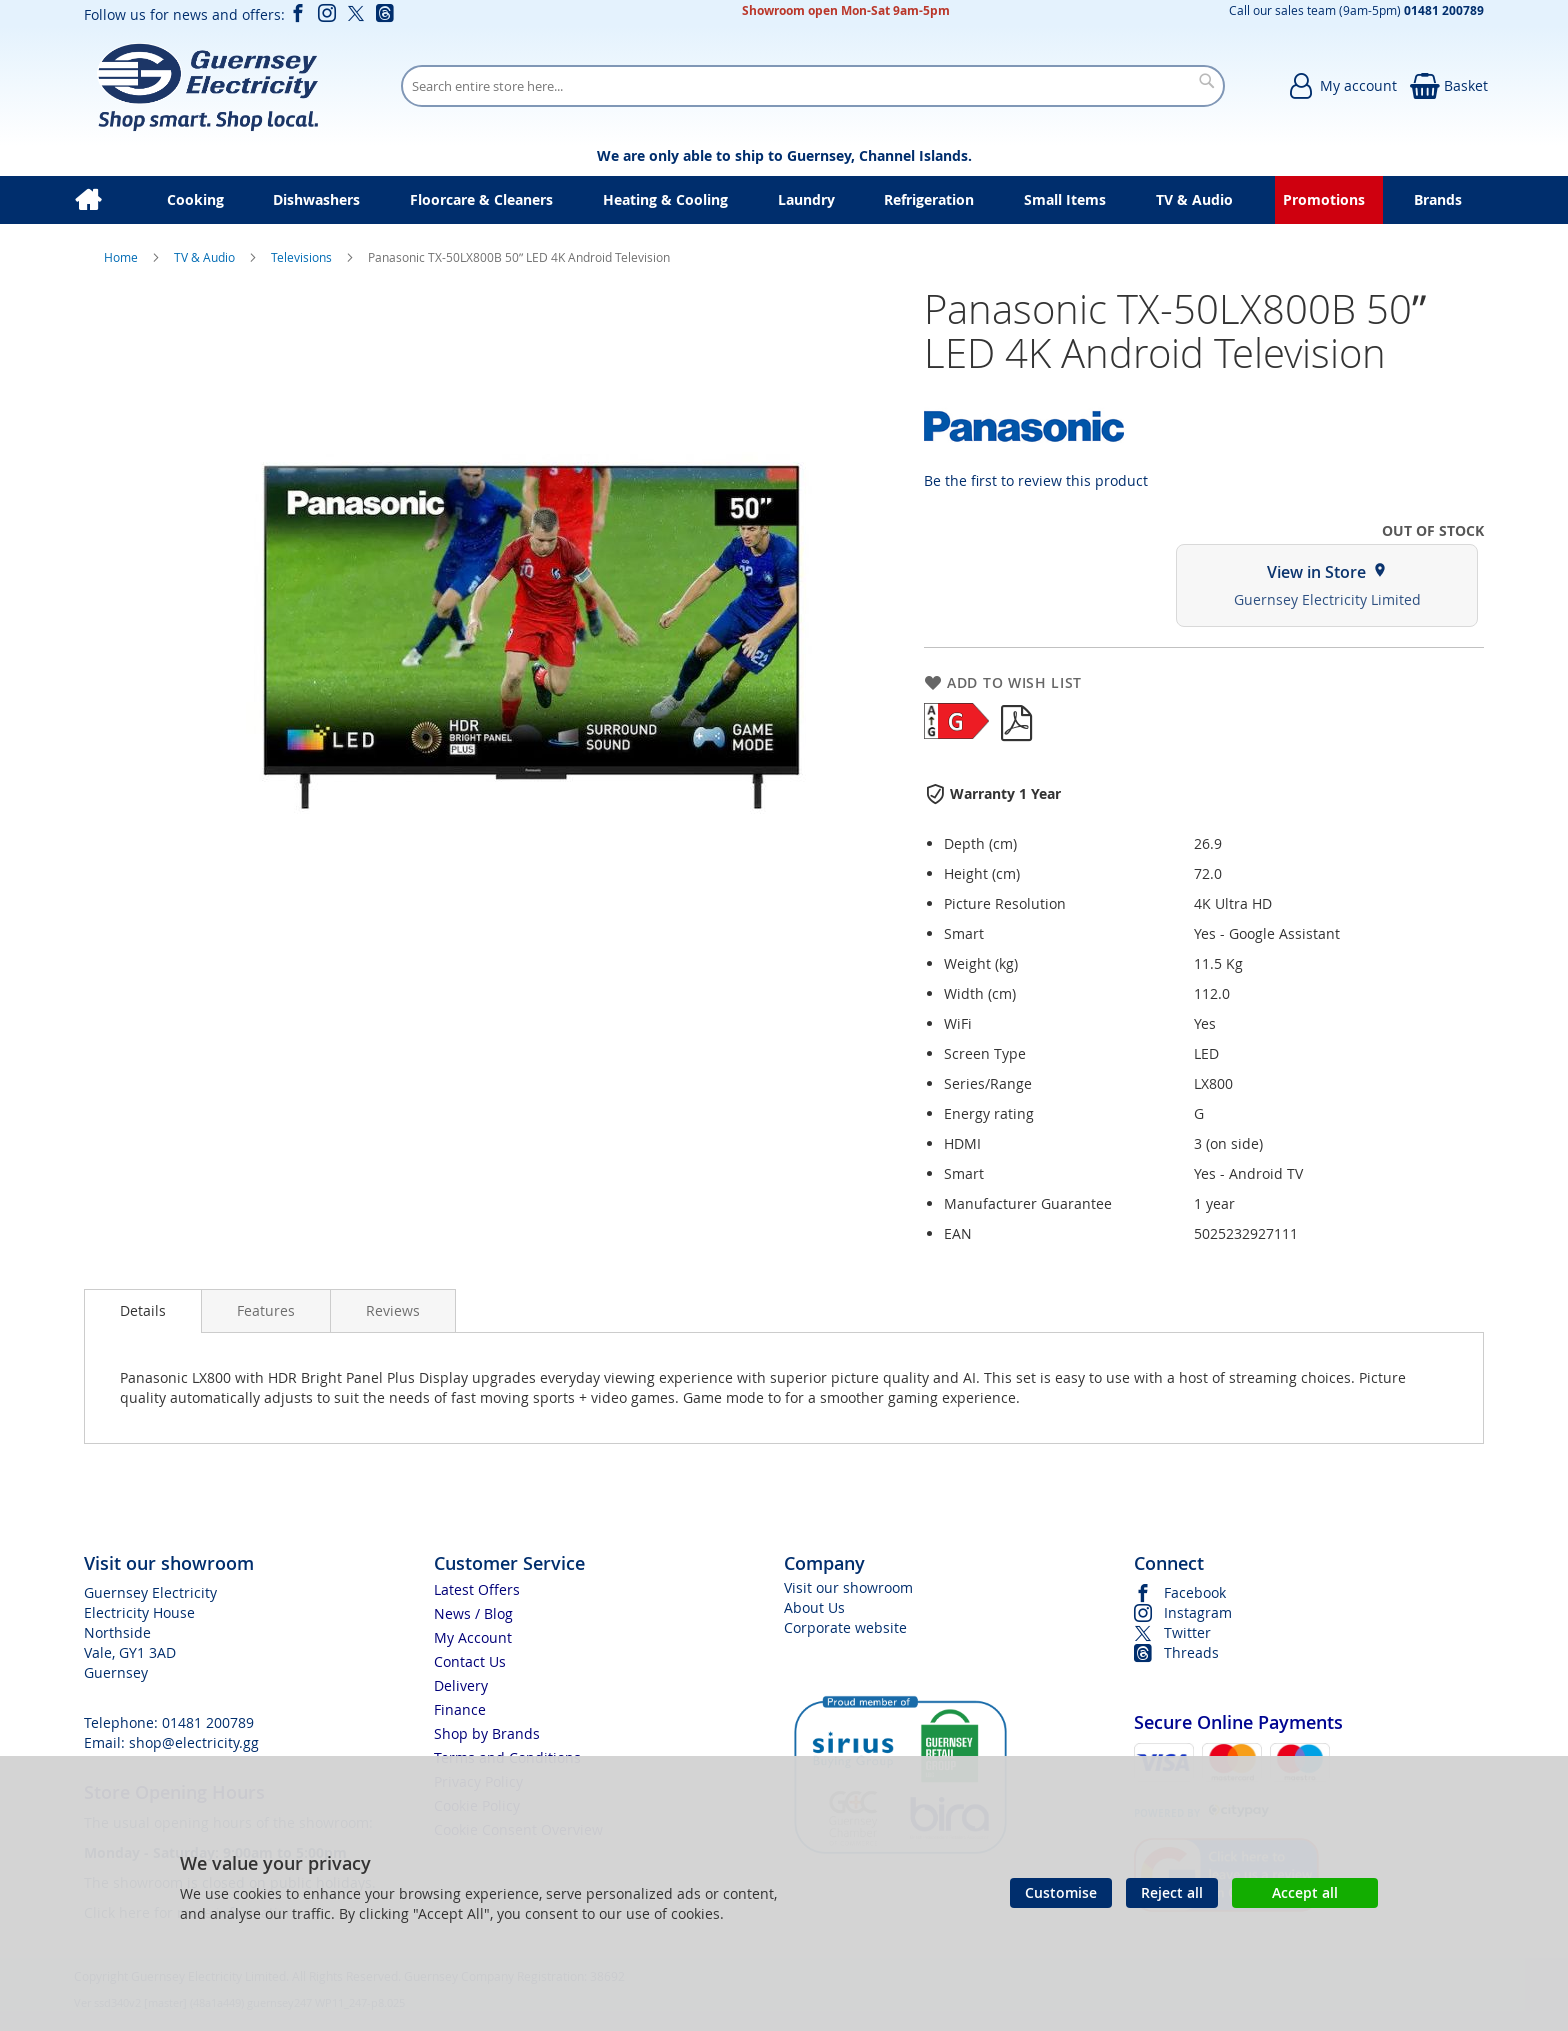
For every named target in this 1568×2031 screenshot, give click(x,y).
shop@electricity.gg (194, 1742)
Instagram (1198, 1612)
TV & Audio (206, 257)
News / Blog (473, 1613)
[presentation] (143, 1311)
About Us (814, 1607)
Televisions (303, 257)
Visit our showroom (848, 1587)
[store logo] (207, 86)
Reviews (393, 1310)
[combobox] (813, 86)
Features (266, 1310)
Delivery (461, 1685)
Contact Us (470, 1661)
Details (143, 1310)
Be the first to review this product (1036, 480)
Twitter (1187, 1632)
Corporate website (845, 1627)
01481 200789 (208, 1722)
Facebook (1195, 1592)
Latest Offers (477, 1589)
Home (122, 257)
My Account (473, 1637)
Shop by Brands (487, 1733)
